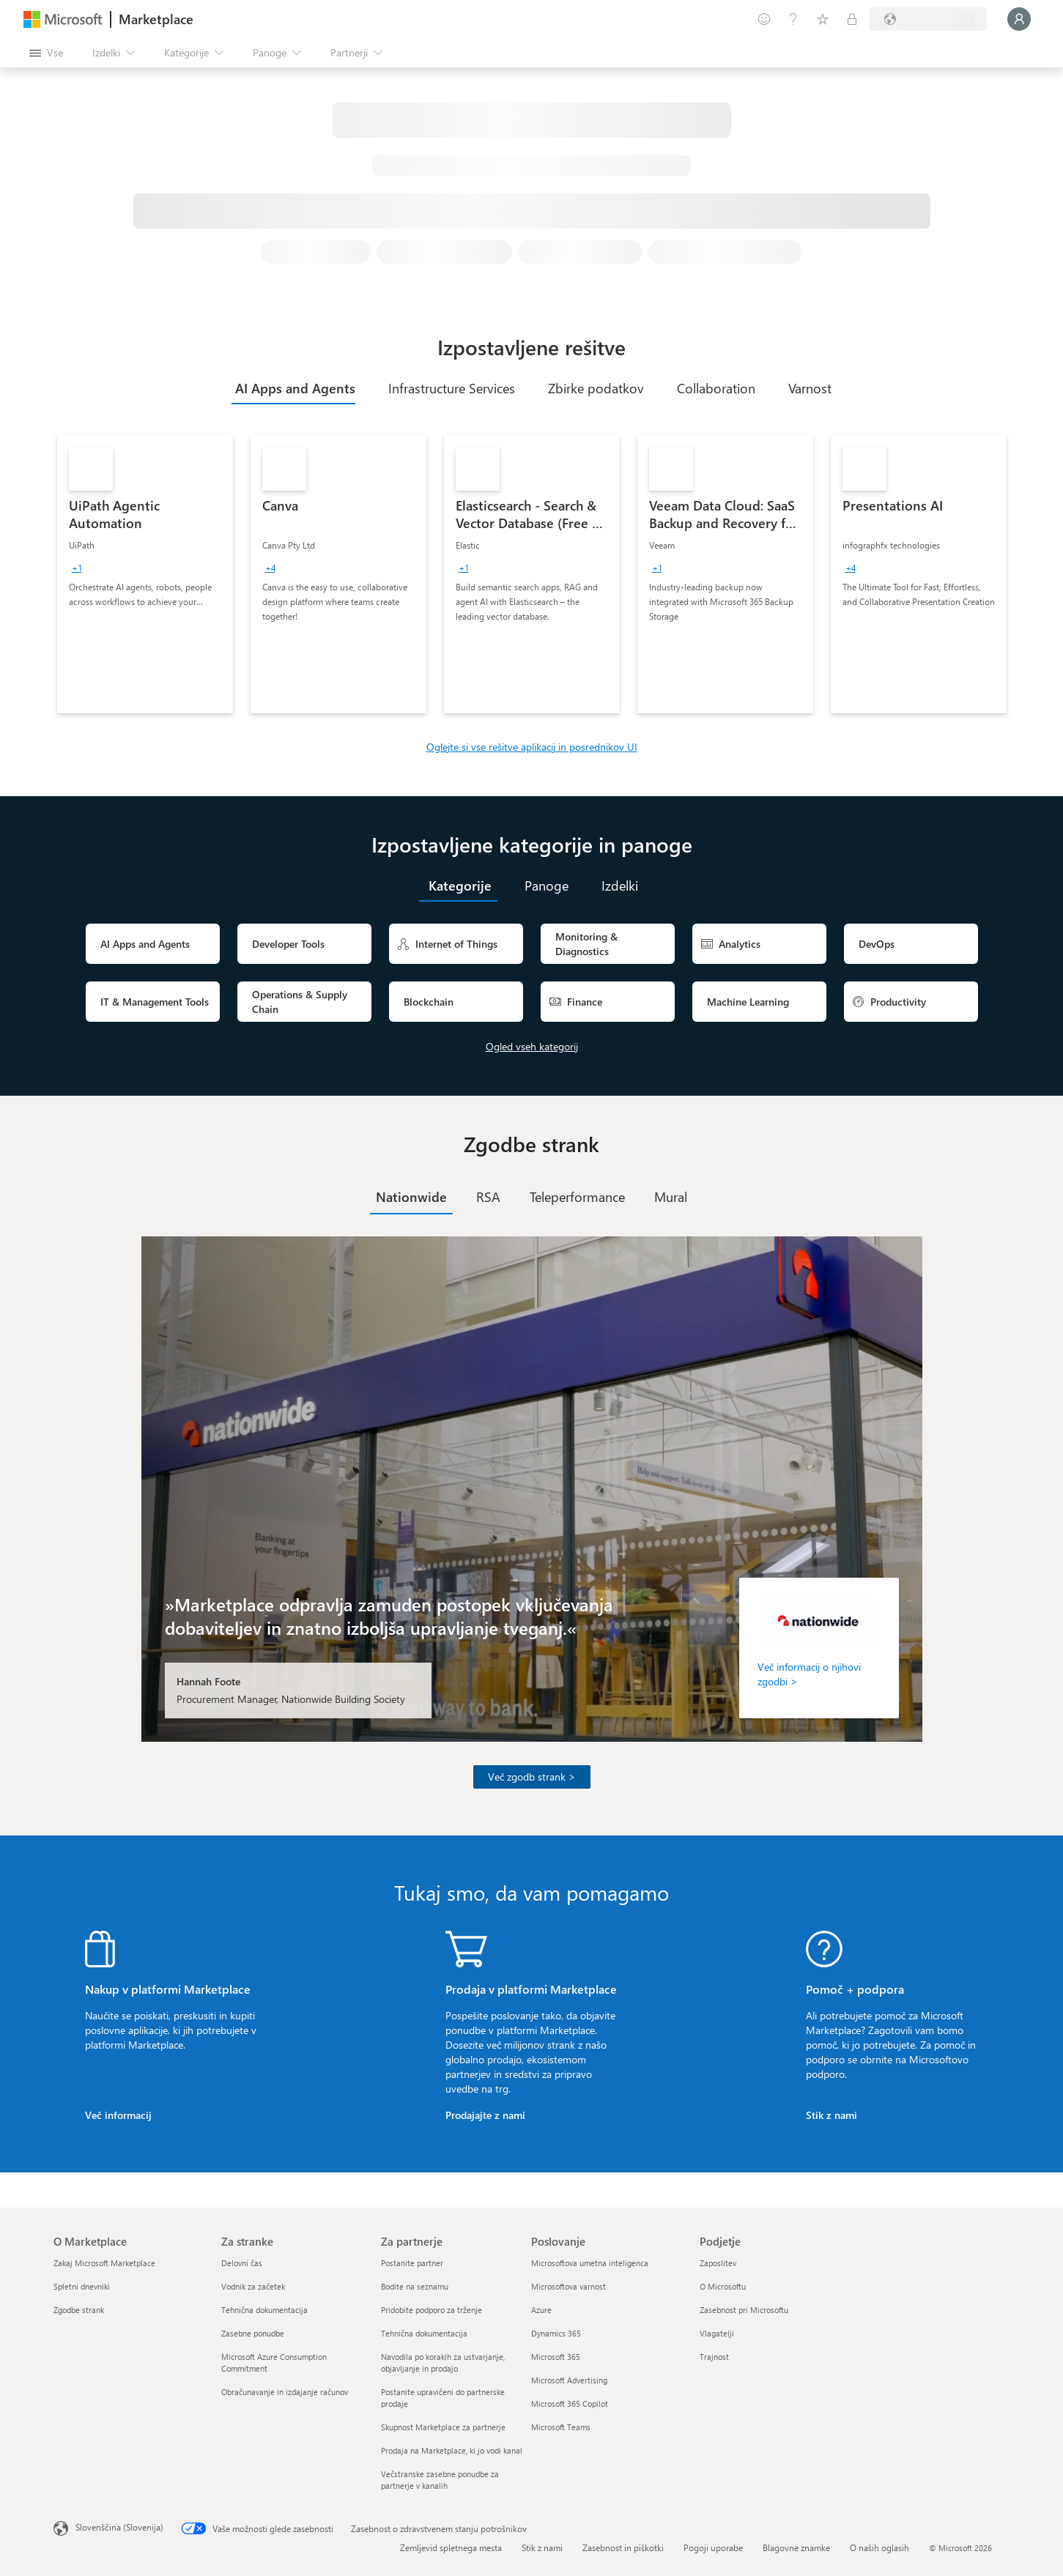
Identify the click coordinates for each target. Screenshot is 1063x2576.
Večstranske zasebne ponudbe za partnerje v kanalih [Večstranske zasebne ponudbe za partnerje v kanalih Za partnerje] (440, 2479)
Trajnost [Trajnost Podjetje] (714, 2356)
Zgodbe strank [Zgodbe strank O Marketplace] (78, 2309)
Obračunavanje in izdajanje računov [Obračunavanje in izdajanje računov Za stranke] (284, 2391)
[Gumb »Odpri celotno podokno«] (46, 52)
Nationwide (411, 1197)
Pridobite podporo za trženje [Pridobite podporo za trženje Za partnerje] (431, 2309)
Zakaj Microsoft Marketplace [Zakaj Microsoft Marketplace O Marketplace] (104, 2262)
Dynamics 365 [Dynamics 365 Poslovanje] (556, 2333)
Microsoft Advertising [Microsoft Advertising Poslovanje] (569, 2380)
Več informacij (118, 2115)
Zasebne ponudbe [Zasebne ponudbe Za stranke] (252, 2333)
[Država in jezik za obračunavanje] (928, 19)
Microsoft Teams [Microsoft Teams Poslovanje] (560, 2426)
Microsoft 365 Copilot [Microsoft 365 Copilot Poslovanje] (569, 2403)
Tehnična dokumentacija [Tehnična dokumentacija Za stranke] (264, 2309)
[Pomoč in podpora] (793, 19)
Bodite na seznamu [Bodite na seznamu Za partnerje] (414, 2286)
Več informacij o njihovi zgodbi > (809, 1674)
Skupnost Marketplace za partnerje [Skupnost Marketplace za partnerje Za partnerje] (443, 2426)
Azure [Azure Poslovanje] (541, 2309)
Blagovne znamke (796, 2547)
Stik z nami (831, 2115)
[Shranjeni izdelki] (822, 19)
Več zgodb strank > (532, 1776)
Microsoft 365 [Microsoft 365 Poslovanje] (555, 2356)
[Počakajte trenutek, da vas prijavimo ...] (1019, 19)
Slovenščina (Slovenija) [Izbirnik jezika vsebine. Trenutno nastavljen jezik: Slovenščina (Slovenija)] (119, 2527)
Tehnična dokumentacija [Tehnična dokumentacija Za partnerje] (424, 2333)
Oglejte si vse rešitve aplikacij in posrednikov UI (531, 747)
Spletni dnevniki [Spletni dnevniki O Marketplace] (81, 2286)
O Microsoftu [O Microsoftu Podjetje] (723, 2286)
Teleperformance (577, 1197)
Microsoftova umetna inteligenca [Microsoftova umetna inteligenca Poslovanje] (589, 2262)
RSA (488, 1197)
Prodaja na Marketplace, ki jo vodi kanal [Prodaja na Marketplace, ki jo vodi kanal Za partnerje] (451, 2450)
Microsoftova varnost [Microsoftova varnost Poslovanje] (568, 2286)
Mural (670, 1197)
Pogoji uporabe (713, 2547)
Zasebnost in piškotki (623, 2547)
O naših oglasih (879, 2547)
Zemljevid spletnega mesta (451, 2547)
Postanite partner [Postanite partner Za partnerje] (412, 2262)
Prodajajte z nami (485, 2115)
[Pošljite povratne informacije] (764, 19)
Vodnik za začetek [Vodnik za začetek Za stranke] (253, 2286)
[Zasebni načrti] (852, 19)
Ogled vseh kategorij (532, 1046)
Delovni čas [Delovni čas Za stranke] (241, 2262)
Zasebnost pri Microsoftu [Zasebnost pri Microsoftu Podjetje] (744, 2309)
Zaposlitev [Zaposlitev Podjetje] (718, 2262)
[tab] (293, 388)
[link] (145, 574)
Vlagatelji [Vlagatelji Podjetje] (717, 2333)
